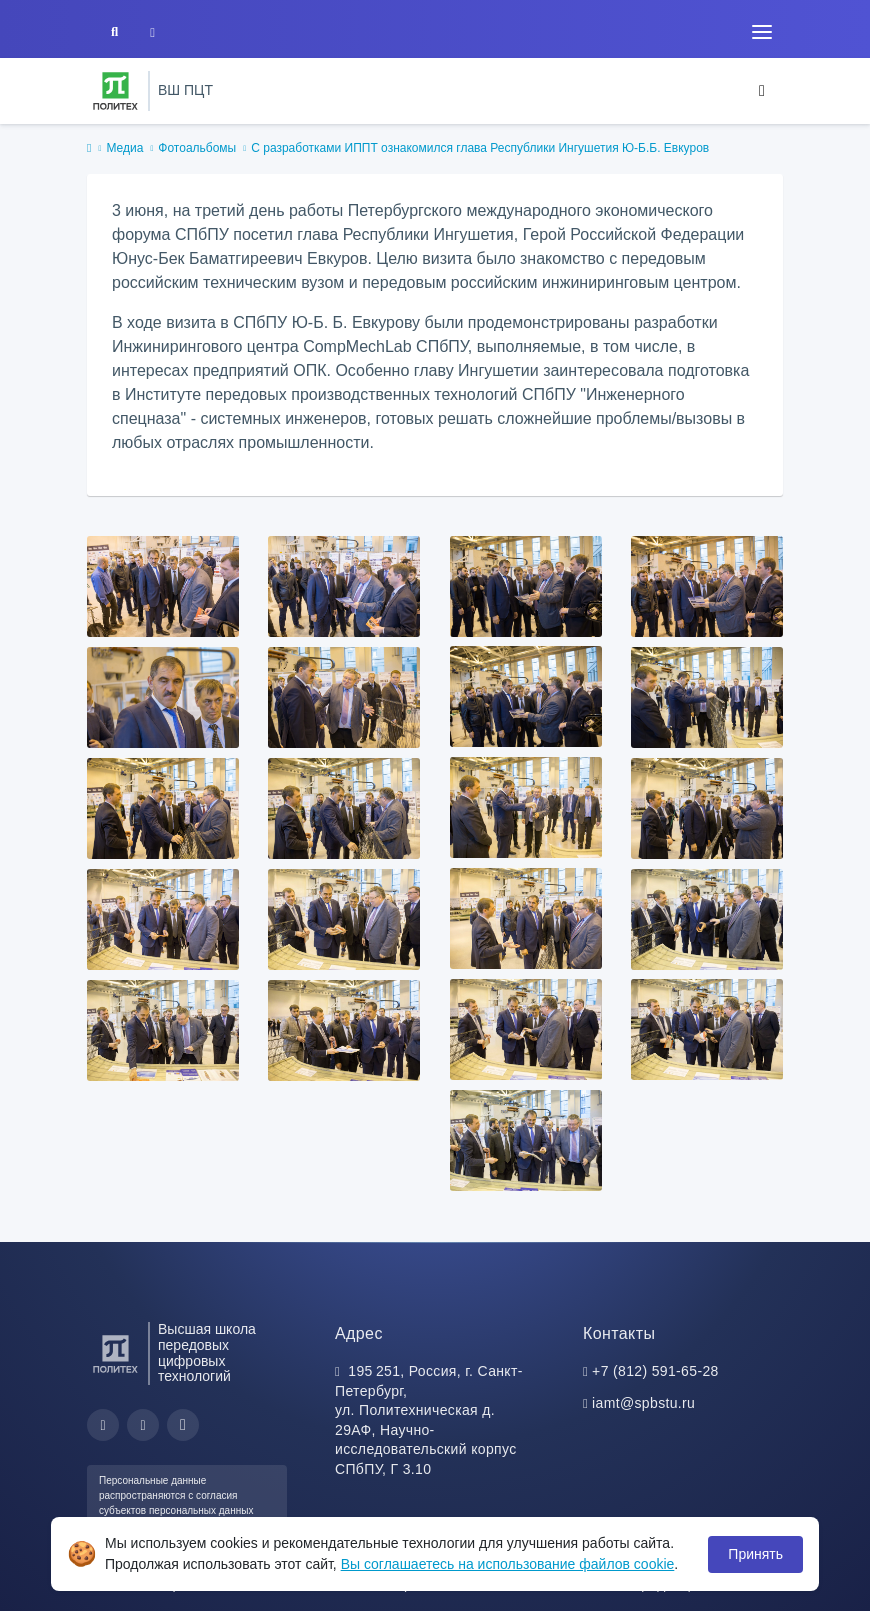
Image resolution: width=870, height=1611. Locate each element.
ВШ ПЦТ (185, 90)
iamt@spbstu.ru (643, 1403)
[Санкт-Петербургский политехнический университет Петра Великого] (115, 91)
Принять (755, 1554)
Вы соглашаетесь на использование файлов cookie (508, 1564)
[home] (89, 149)
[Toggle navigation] (762, 32)
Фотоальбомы (197, 148)
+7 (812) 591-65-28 (655, 1371)
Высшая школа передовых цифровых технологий (207, 1353)
